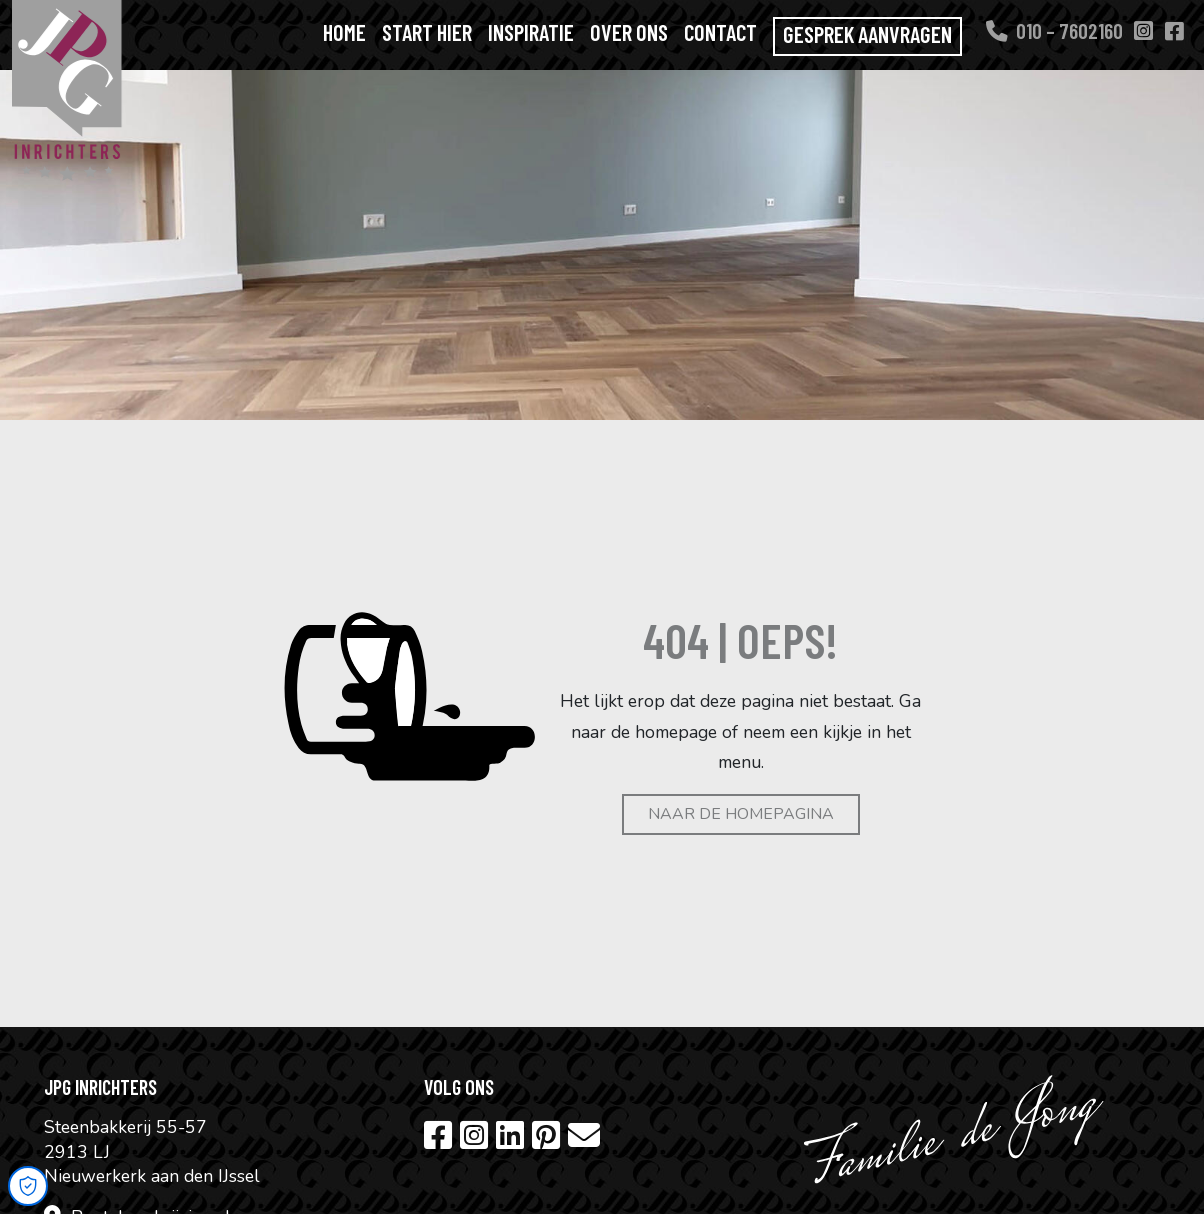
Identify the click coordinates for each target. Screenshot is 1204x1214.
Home (344, 32)
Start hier (427, 32)
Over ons (629, 32)
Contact (720, 32)
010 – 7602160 (1054, 30)
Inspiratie (531, 32)
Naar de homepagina (741, 814)
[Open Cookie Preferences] (28, 1186)
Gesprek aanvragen (867, 34)
